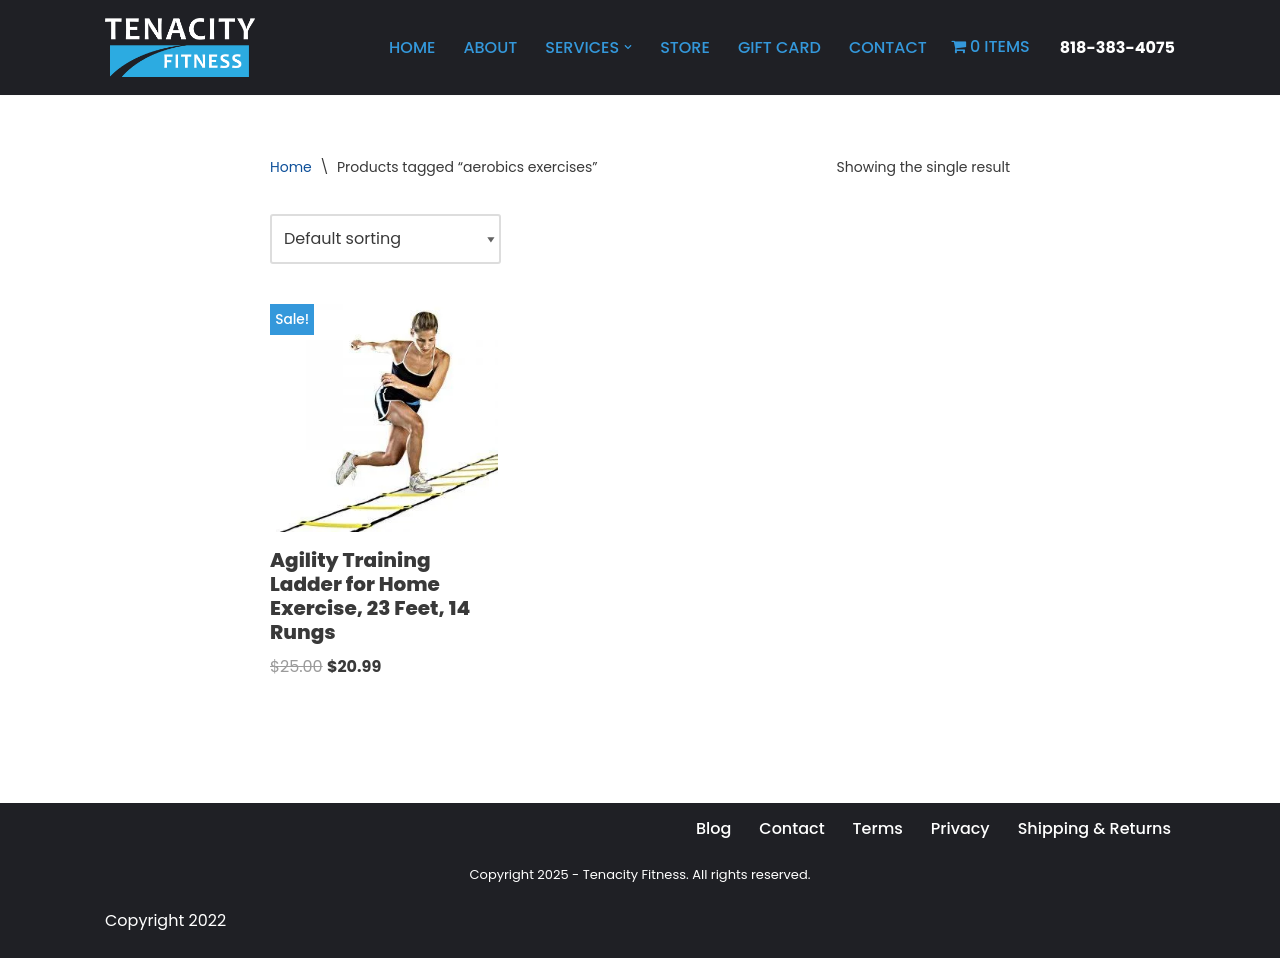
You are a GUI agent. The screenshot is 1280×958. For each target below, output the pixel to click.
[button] (628, 47)
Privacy (960, 828)
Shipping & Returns (1094, 828)
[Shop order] (385, 239)
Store (685, 47)
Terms (878, 828)
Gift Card (779, 47)
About (490, 47)
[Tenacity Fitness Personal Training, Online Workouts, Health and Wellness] (180, 47)
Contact (888, 47)
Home (412, 47)
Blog (713, 828)
